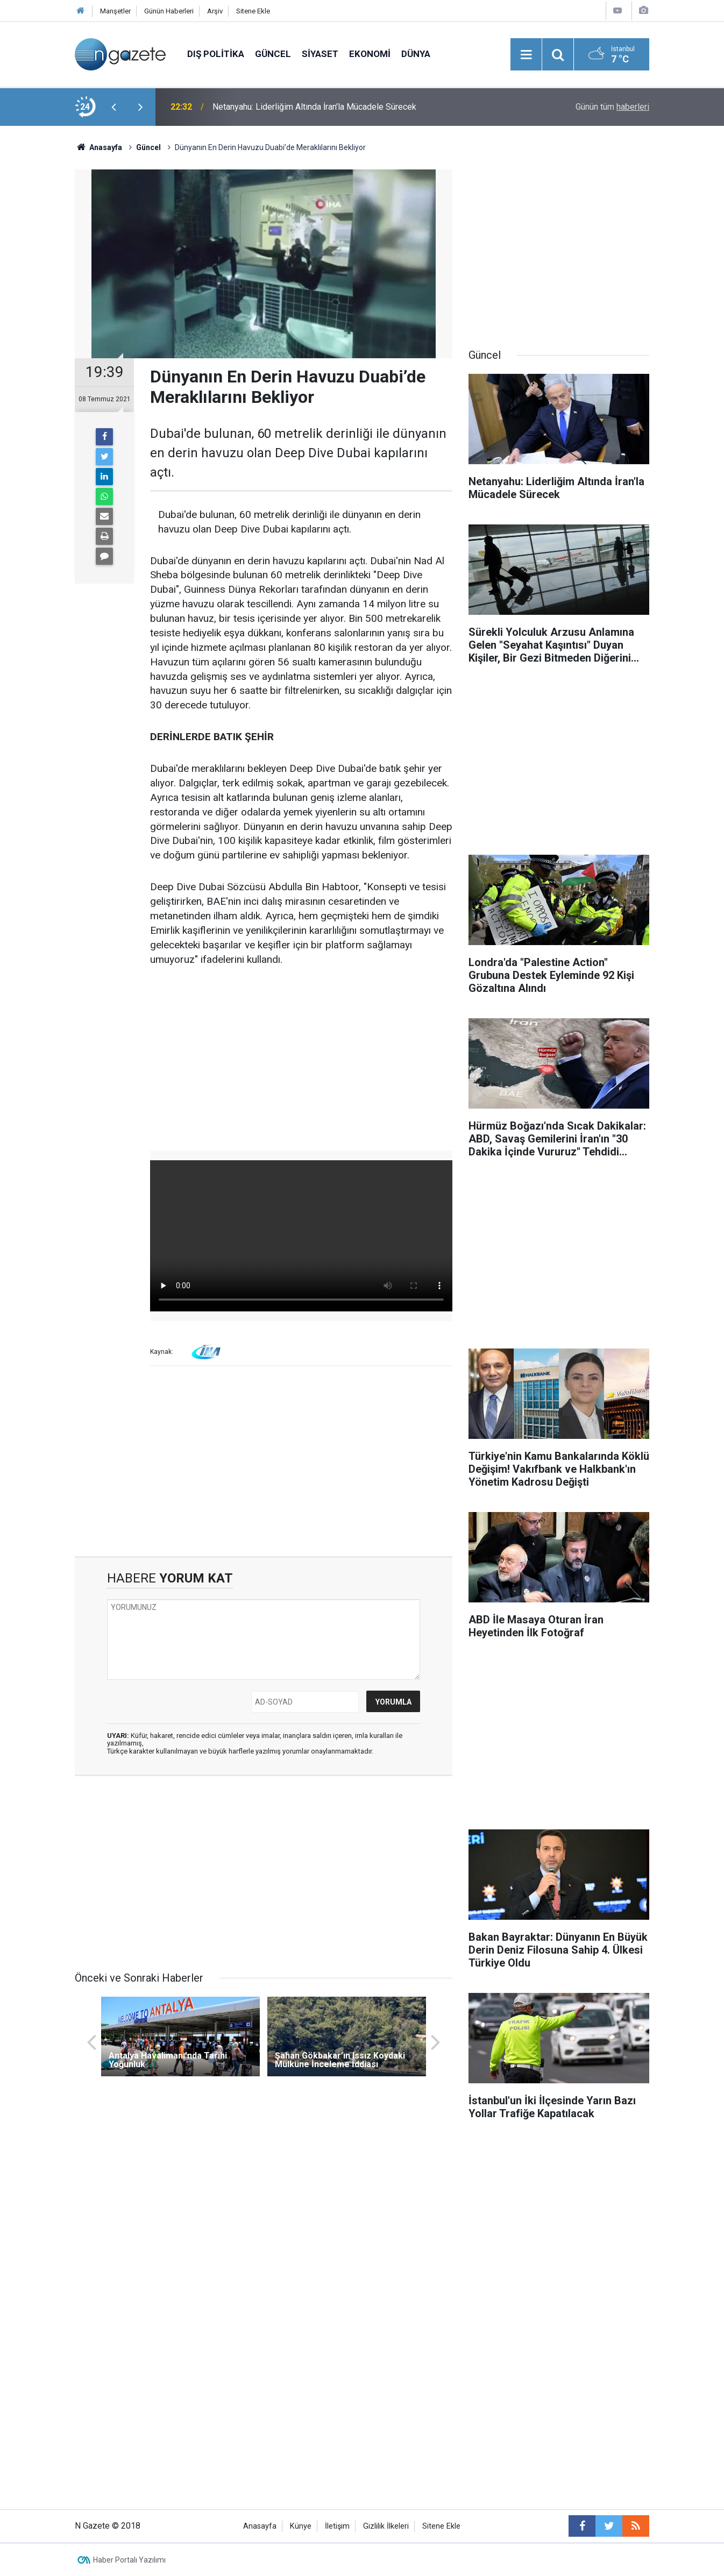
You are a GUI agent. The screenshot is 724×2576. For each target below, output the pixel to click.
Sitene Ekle (253, 11)
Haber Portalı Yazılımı (129, 2560)
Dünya (415, 53)
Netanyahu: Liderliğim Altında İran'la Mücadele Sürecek (314, 107)
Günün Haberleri (169, 11)
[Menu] (526, 55)
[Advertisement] (301, 1059)
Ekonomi (370, 53)
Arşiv (215, 11)
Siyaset (320, 53)
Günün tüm (612, 107)
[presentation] (113, 107)
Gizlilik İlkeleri (386, 2526)
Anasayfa (259, 2526)
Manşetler (115, 11)
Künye (300, 2526)
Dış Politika (215, 53)
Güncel (273, 53)
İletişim (337, 2526)
